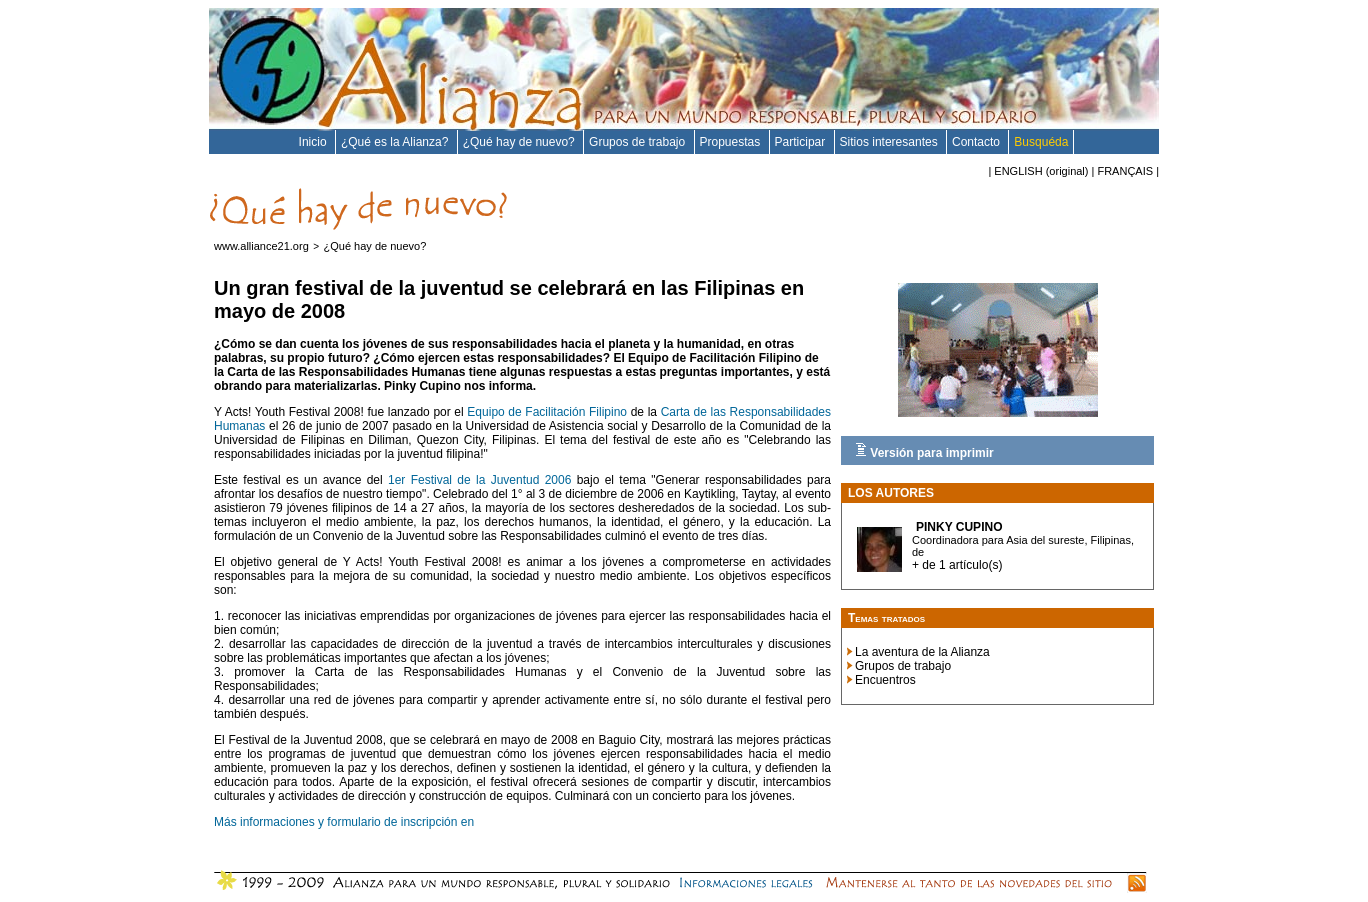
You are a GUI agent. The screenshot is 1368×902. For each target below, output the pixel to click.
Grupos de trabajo (638, 142)
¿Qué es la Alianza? (396, 142)
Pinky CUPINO (959, 527)
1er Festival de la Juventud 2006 (479, 480)
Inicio (314, 142)
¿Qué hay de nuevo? (520, 142)
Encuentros (885, 680)
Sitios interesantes (890, 142)
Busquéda (1041, 142)
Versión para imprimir (924, 451)
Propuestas (732, 142)
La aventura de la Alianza (922, 652)
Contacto (977, 142)
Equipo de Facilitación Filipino (547, 412)
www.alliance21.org (261, 246)
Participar (802, 142)
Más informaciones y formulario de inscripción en (344, 822)
